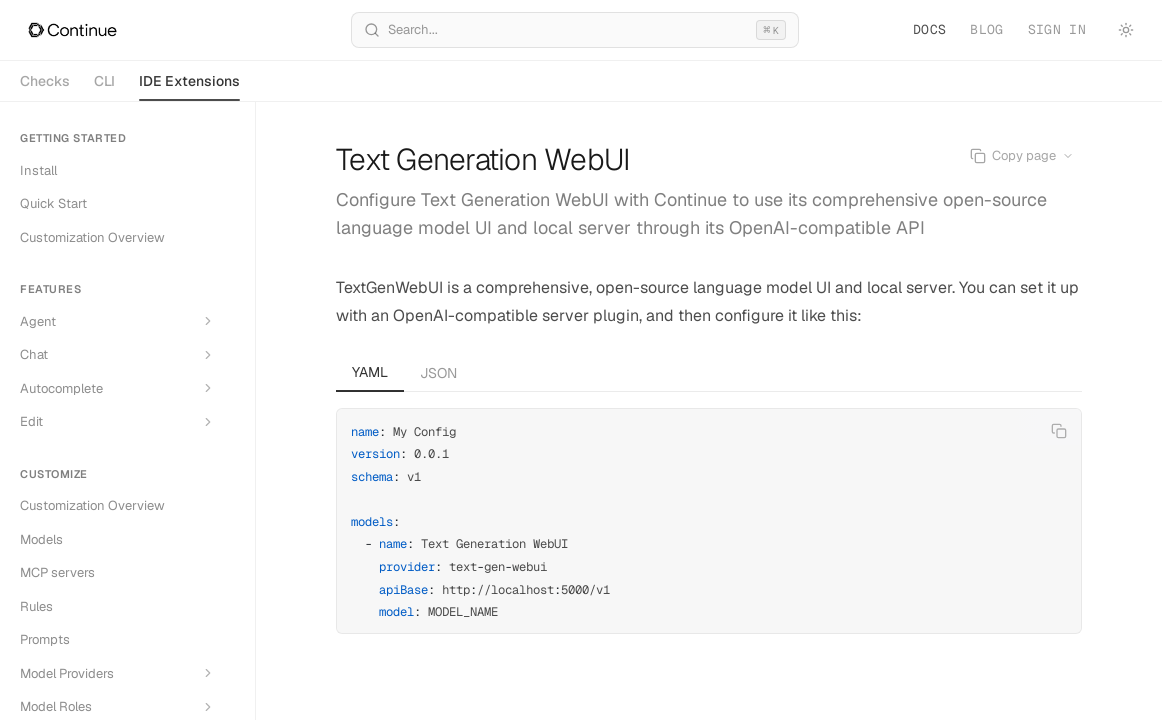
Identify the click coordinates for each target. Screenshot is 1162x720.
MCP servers (57, 572)
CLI (104, 81)
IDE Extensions (189, 86)
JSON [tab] (438, 373)
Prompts (45, 639)
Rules (36, 606)
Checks (45, 81)
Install (38, 170)
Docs (929, 29)
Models (41, 539)
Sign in (1057, 29)
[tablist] (709, 373)
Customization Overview (92, 237)
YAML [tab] (370, 372)
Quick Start (53, 203)
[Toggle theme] (1126, 30)
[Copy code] (1059, 431)
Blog (986, 29)
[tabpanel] (709, 513)
